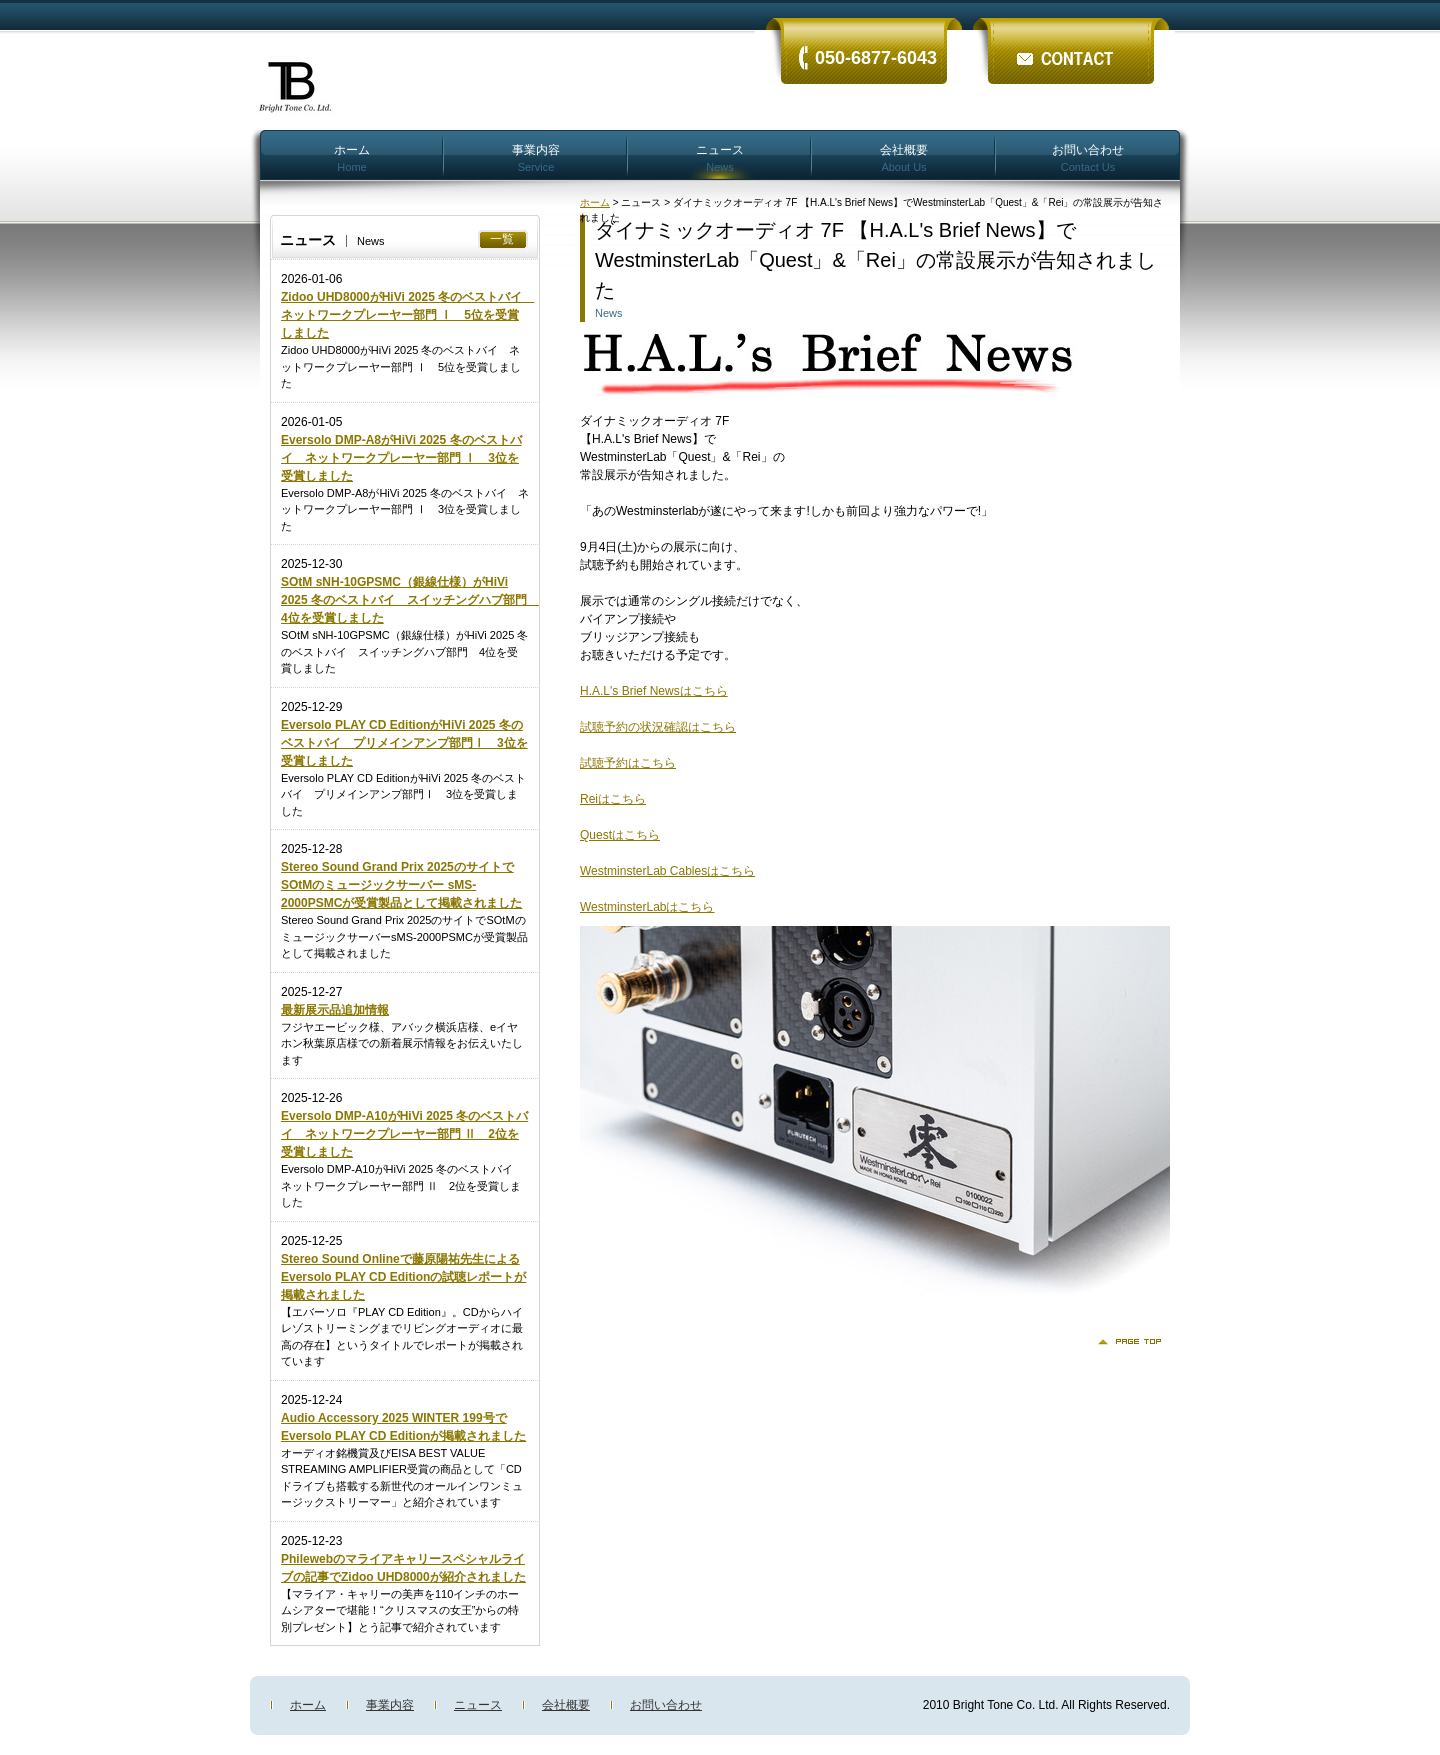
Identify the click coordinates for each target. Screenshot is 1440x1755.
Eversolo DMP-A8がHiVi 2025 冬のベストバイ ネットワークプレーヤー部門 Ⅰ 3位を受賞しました (401, 458)
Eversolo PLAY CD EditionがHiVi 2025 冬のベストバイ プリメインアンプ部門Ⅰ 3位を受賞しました (404, 743)
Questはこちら (620, 835)
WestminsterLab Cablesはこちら (667, 871)
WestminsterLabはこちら (647, 907)
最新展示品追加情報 (335, 1010)
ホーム (352, 157)
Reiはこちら (613, 799)
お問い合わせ (1088, 157)
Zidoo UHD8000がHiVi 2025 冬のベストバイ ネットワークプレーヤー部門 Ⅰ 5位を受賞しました (407, 315)
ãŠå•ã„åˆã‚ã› (1070, 42)
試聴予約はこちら (628, 763)
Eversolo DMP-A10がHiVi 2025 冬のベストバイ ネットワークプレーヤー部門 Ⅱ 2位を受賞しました (404, 1134)
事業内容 (536, 157)
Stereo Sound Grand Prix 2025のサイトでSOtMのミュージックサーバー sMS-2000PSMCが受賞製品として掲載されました (401, 885)
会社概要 (904, 157)
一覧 (502, 239)
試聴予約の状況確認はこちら (658, 727)
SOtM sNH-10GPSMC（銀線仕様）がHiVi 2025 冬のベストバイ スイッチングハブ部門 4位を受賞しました (410, 600)
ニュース (720, 157)
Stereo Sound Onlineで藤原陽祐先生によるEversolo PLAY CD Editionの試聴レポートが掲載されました (403, 1277)
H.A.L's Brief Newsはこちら (654, 691)
